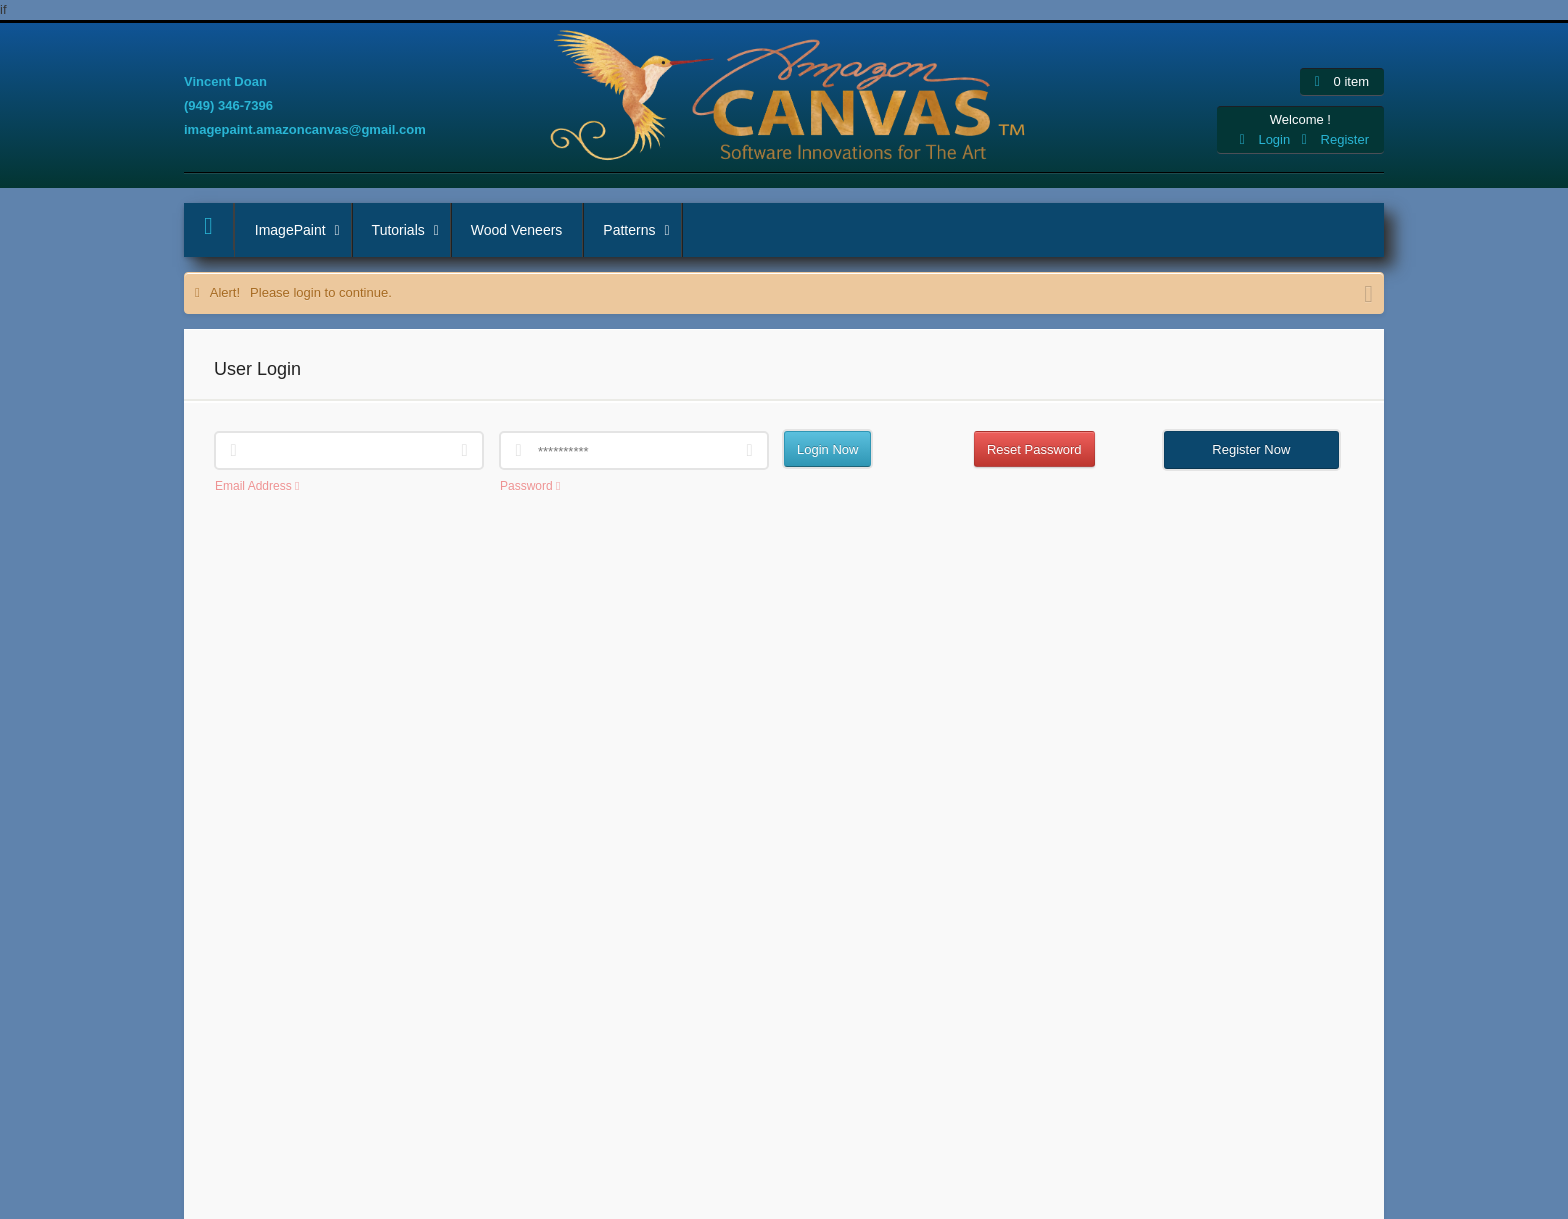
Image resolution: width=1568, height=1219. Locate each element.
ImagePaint (303, 230)
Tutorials (411, 230)
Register (1335, 139)
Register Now (1251, 449)
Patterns (641, 230)
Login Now (827, 449)
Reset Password (1034, 449)
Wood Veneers (517, 230)
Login (1267, 139)
